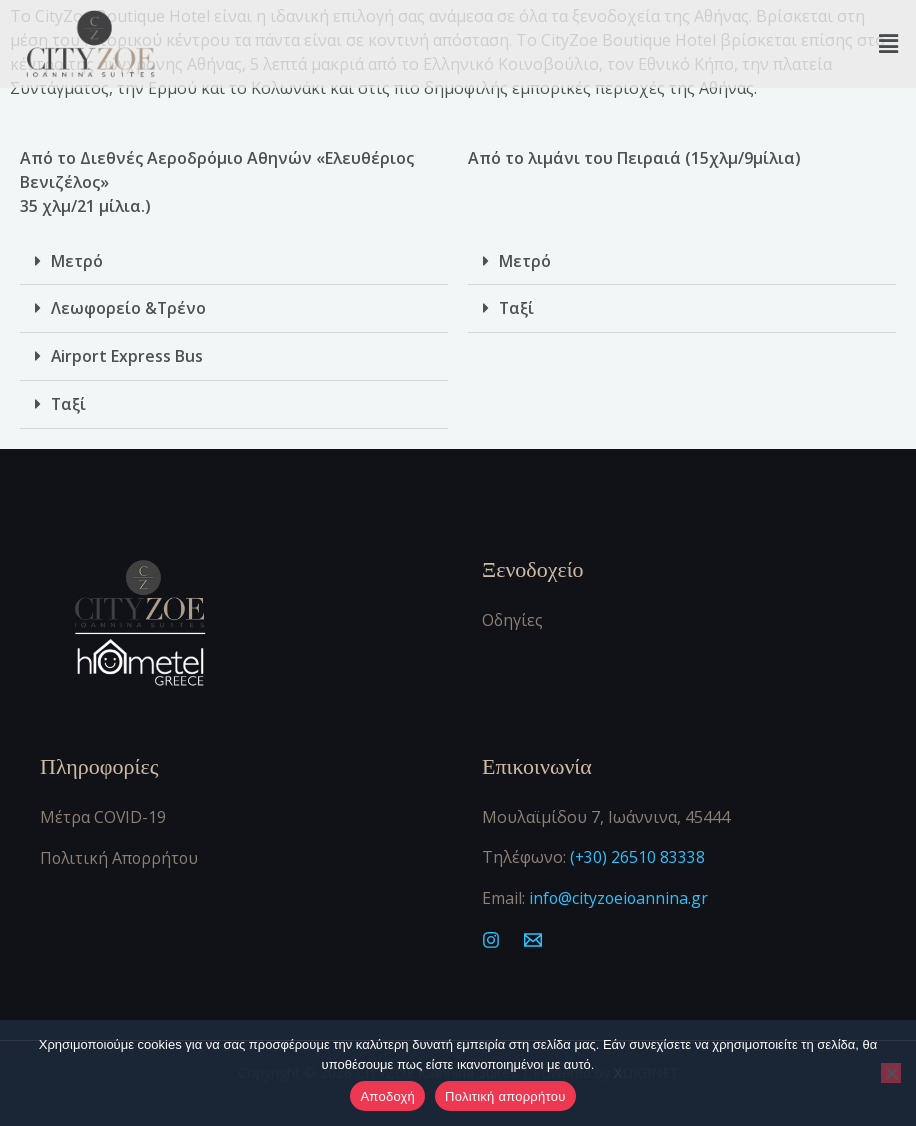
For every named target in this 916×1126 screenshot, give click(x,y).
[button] (889, 44)
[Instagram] (491, 935)
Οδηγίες (513, 617)
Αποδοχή (387, 1096)
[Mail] (533, 935)
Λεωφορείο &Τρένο (129, 308)
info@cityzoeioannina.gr (620, 893)
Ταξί (69, 402)
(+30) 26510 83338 (636, 853)
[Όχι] (891, 1073)
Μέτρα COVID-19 (103, 813)
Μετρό (77, 261)
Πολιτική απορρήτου (505, 1096)
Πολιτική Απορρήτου (121, 853)
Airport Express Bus (127, 355)
